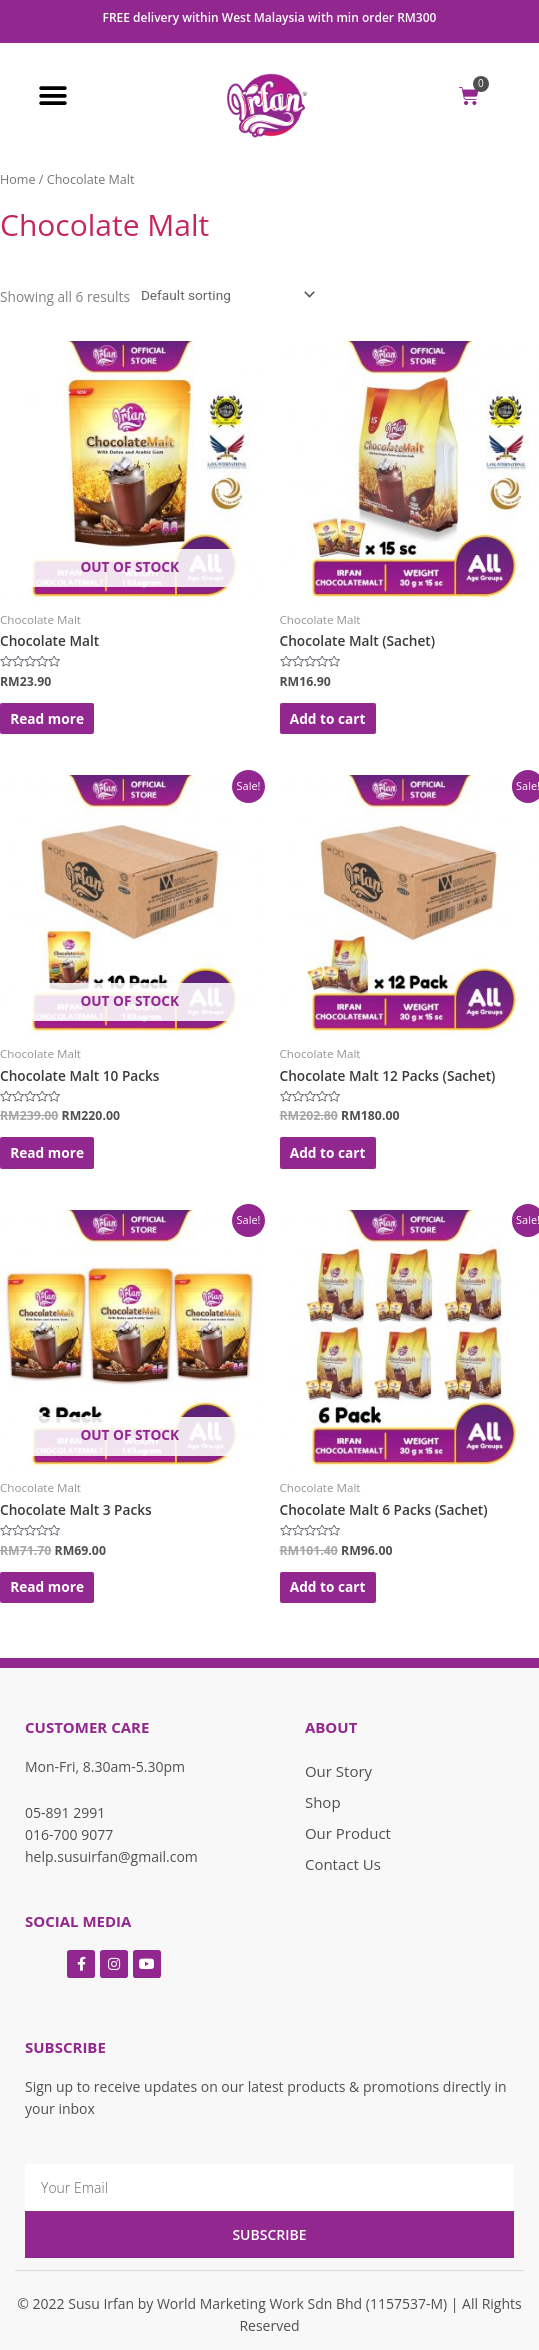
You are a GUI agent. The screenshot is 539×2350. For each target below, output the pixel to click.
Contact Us (343, 1864)
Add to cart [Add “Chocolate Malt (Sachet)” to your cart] (328, 718)
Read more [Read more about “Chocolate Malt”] (47, 718)
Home (18, 179)
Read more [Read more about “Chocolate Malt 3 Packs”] (47, 1586)
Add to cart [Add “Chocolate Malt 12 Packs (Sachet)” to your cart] (328, 1152)
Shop (323, 1802)
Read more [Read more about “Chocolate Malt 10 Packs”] (47, 1152)
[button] (52, 95)
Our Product (348, 1833)
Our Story (338, 1771)
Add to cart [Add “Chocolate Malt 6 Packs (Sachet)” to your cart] (328, 1586)
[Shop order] (224, 295)
